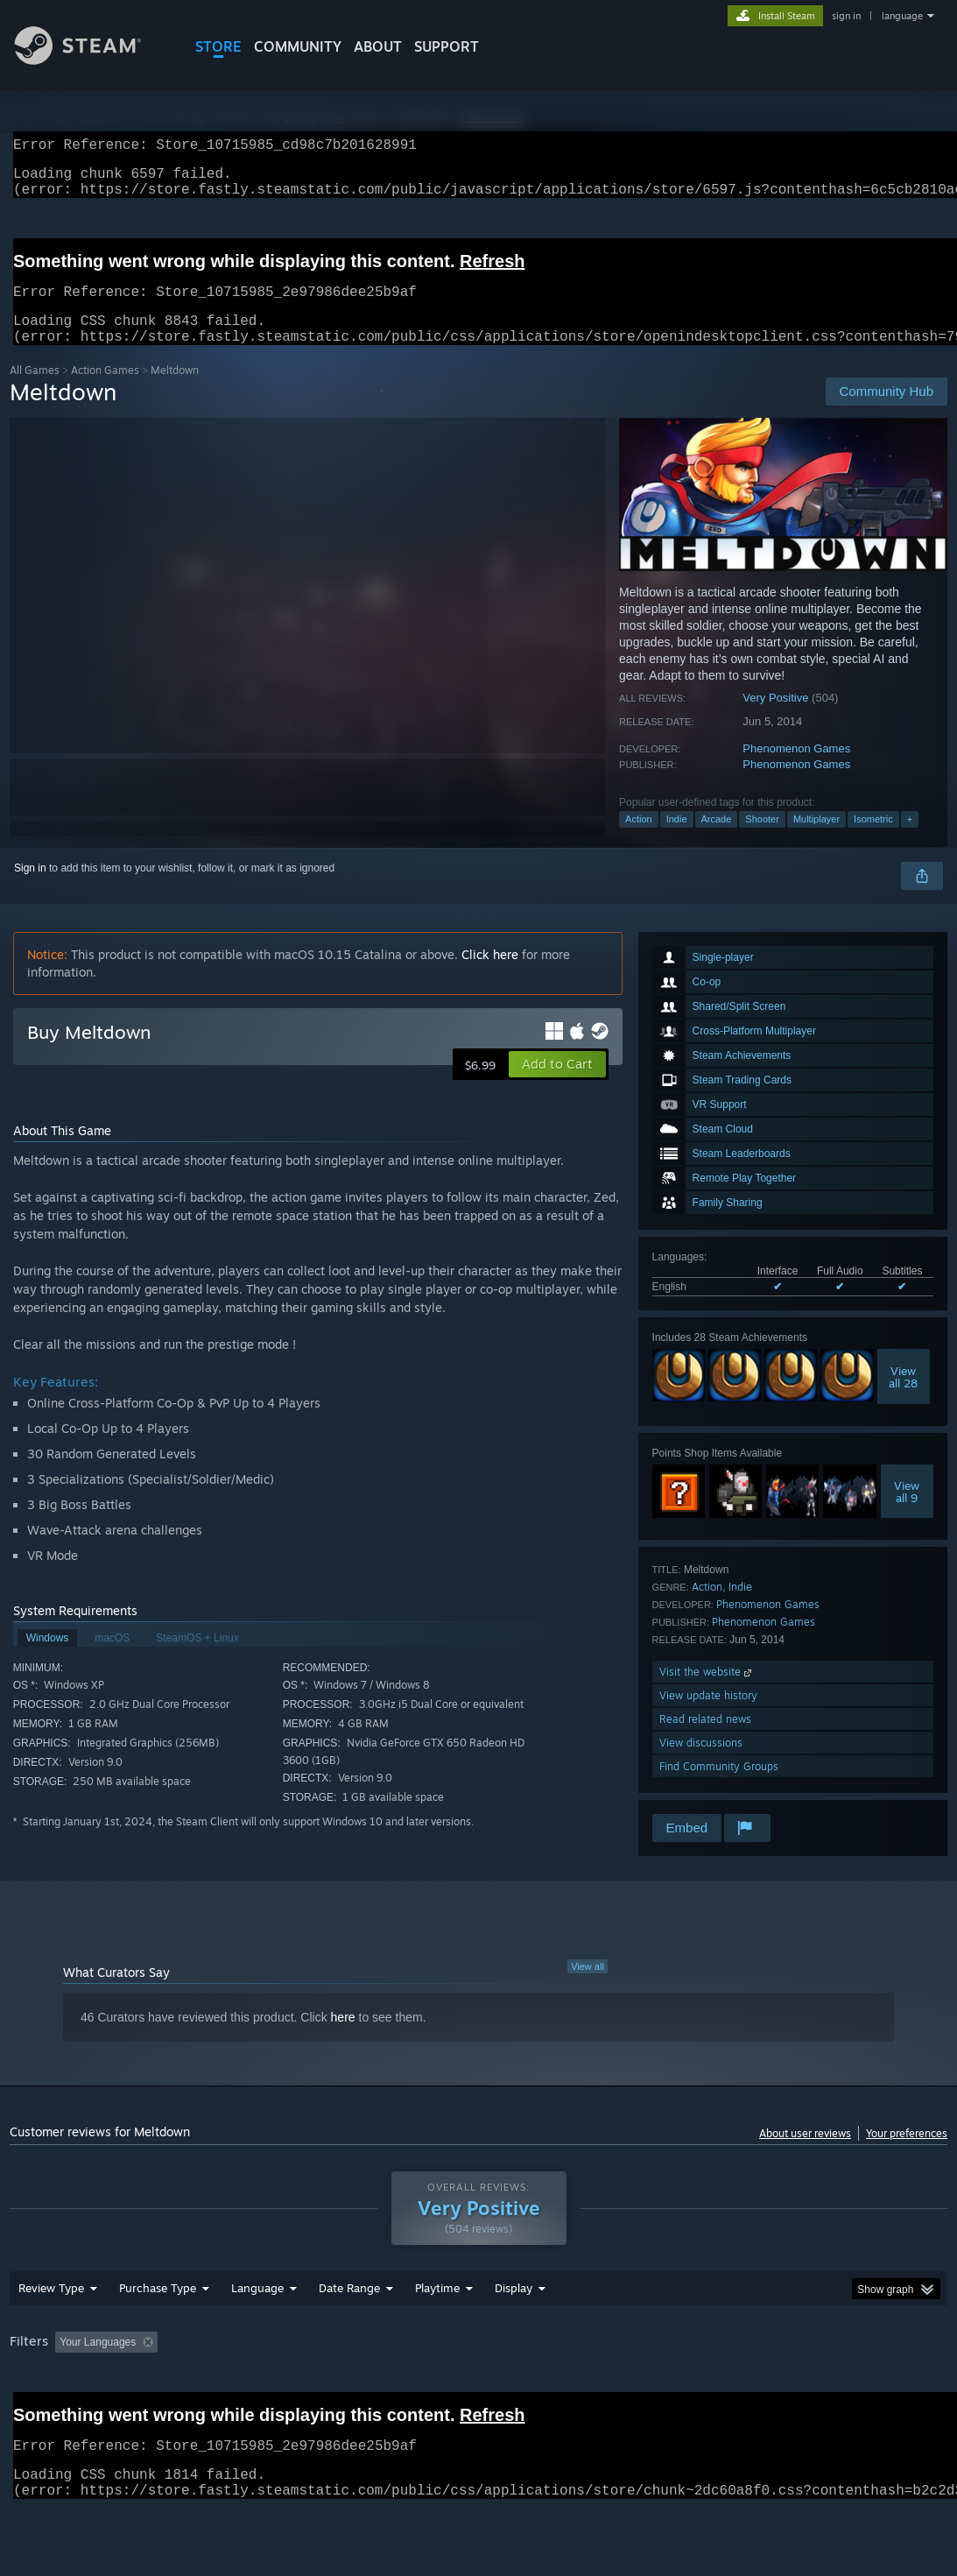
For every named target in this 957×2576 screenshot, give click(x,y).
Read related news (705, 1740)
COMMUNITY (297, 46)
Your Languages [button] (98, 2363)
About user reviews (805, 2154)
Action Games (105, 391)
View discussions (700, 1763)
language (902, 16)
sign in (846, 16)
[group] (478, 2364)
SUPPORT (446, 46)
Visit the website (707, 1692)
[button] (557, 1085)
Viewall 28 (903, 1398)
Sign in (30, 889)
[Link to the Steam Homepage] (91, 60)
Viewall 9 (906, 1513)
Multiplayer (816, 840)
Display (513, 2309)
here (343, 2038)
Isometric (873, 840)
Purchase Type (157, 2309)
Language (257, 2309)
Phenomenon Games (796, 769)
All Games (35, 391)
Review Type (51, 2309)
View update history (708, 1716)
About (378, 46)
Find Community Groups (718, 1787)
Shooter (762, 840)
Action (638, 840)
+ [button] (909, 840)
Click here (489, 975)
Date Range (349, 2309)
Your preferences (906, 2154)
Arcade (716, 840)
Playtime (437, 2309)
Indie (676, 840)
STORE (218, 46)
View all (587, 1987)
